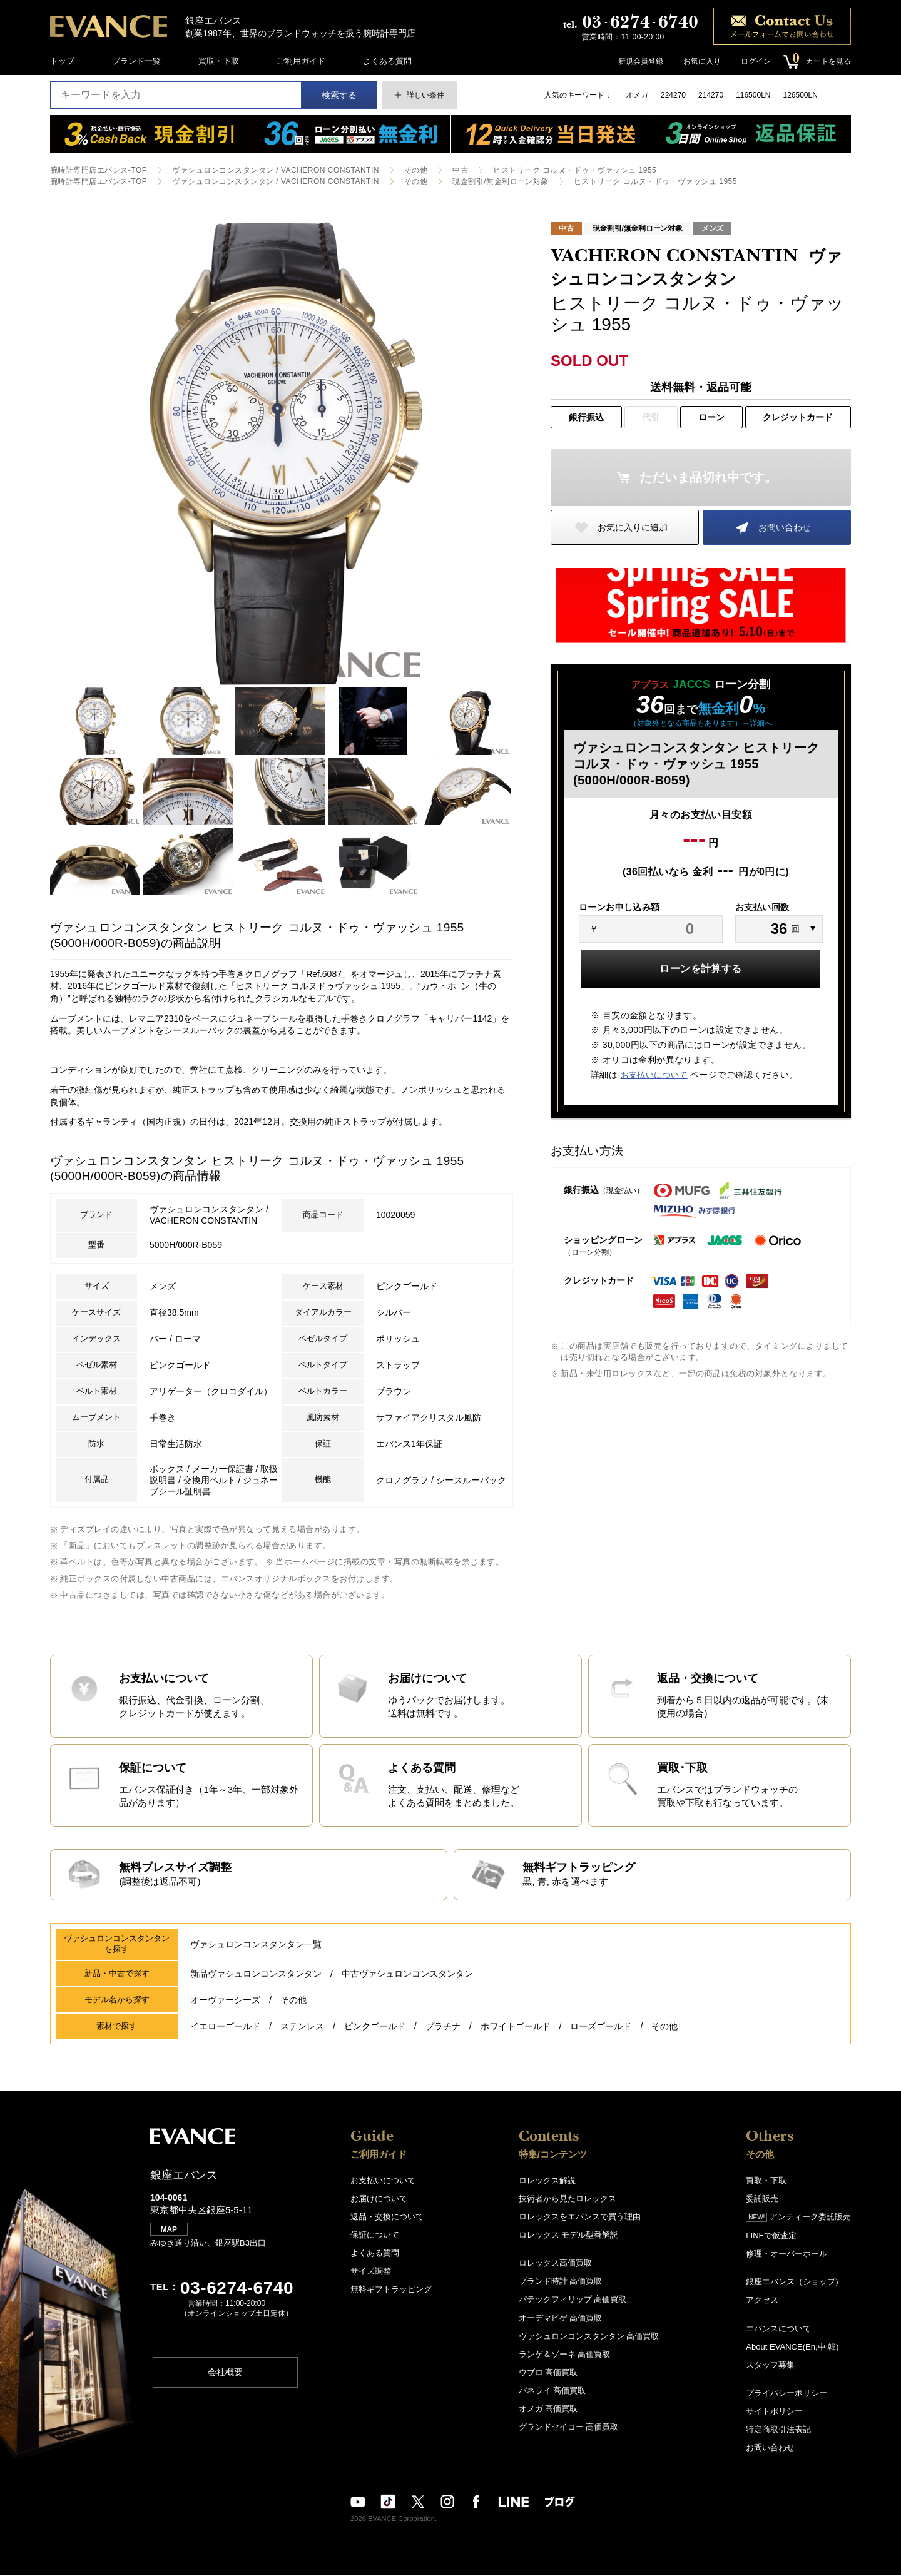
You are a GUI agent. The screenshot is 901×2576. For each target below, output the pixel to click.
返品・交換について (387, 2218)
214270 (710, 95)
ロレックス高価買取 (555, 2264)
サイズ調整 (370, 2272)
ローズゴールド (600, 2027)
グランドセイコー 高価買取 (569, 2427)
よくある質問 (387, 61)
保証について (374, 2236)
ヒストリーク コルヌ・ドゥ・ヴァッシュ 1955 (574, 170)
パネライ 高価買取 (552, 2391)
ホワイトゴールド (516, 2027)
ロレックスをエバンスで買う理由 (580, 2218)
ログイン (756, 61)
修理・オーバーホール (786, 2255)
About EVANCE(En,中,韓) (792, 2347)
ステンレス (302, 2027)
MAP (169, 2230)
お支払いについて (654, 1075)
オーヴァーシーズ (225, 2001)
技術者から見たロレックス (567, 2200)
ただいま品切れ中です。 (708, 477)
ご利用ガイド (301, 61)
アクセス (762, 2301)
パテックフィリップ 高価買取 (573, 2300)
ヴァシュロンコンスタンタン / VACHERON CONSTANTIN (275, 170)
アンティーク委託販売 (798, 2218)
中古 (460, 170)
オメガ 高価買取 (548, 2409)
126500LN (800, 95)
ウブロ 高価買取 (548, 2373)
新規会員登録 (640, 61)
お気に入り (702, 61)
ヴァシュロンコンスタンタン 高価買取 (589, 2337)
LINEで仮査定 (771, 2237)
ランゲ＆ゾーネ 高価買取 (565, 2355)
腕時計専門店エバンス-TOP (98, 170)
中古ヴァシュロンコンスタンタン (407, 1975)
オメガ (637, 95)
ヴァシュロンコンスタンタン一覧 (256, 1945)
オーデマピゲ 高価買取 (561, 2319)
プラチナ (443, 2027)
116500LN (753, 95)
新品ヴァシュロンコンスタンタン (256, 1975)
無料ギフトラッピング (391, 2290)
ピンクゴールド (374, 2027)
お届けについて (378, 2200)
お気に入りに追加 (633, 527)
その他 (415, 170)
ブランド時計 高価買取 (561, 2282)
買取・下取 (218, 61)
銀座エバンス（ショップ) (792, 2283)
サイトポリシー (774, 2412)
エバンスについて (778, 2329)
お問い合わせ (784, 527)
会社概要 (225, 2374)
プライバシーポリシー (786, 2394)
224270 (673, 95)
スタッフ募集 (770, 2365)
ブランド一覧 (136, 61)
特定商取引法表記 (778, 2430)
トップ (62, 61)
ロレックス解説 (547, 2182)
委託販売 (762, 2200)
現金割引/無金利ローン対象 (500, 181)
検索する (339, 95)
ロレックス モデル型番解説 (569, 2236)
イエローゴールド (225, 2027)
